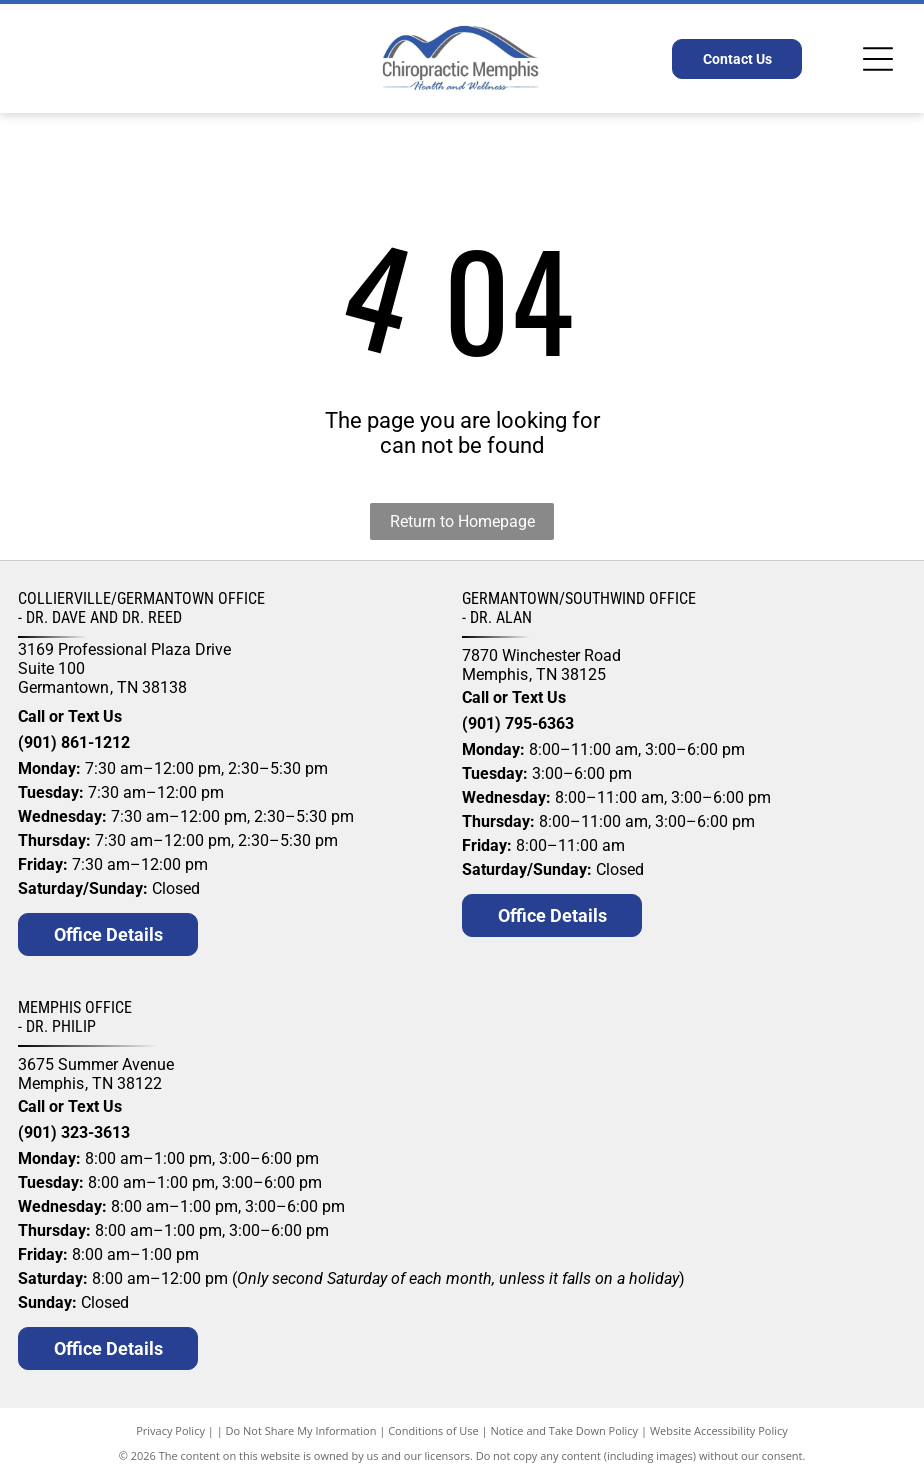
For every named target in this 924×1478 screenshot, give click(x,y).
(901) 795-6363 (518, 723)
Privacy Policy (170, 1430)
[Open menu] (878, 59)
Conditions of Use (433, 1430)
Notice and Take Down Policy (565, 1430)
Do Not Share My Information (301, 1430)
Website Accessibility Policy (719, 1430)
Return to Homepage (462, 521)
